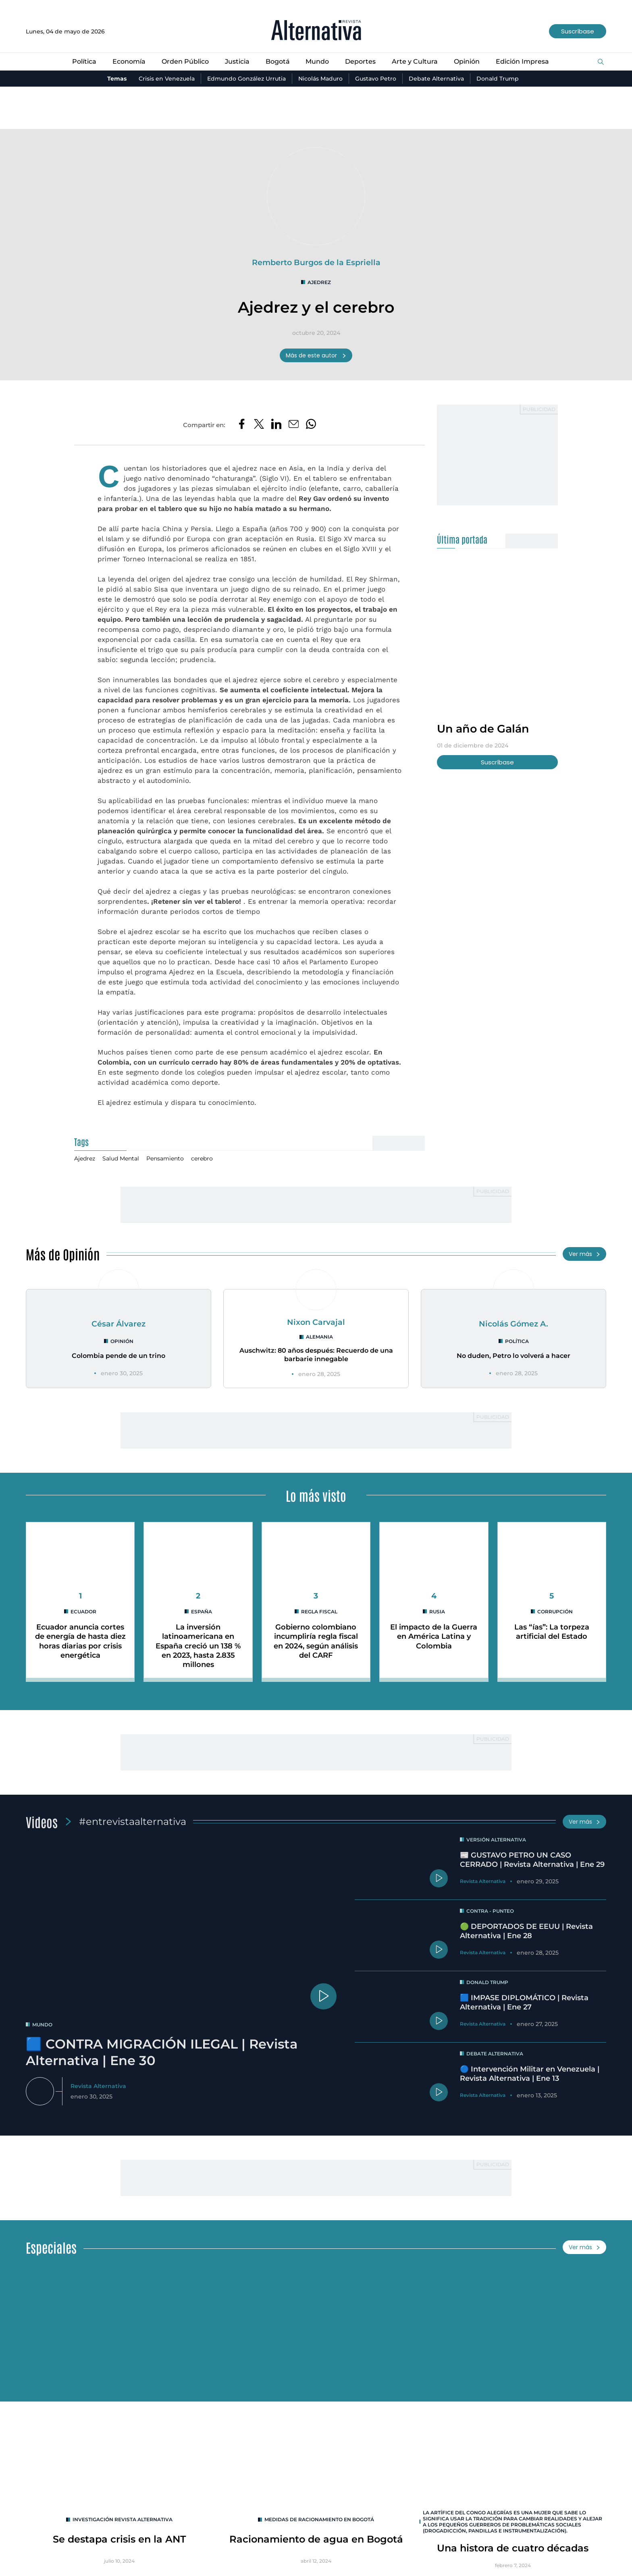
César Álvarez (118, 1323)
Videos (42, 1821)
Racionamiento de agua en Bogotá (316, 2539)
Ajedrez (319, 282)
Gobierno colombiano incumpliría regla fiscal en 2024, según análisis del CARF (316, 1641)
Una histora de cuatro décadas (512, 2548)
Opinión (467, 61)
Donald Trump (497, 78)
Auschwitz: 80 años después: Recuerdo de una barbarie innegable (316, 1355)
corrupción (555, 1612)
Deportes (360, 61)
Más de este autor (316, 355)
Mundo (317, 61)
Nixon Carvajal (316, 1322)
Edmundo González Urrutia (246, 78)
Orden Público (185, 61)
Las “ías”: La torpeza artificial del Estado (551, 1632)
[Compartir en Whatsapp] (311, 425)
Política (84, 61)
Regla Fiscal (319, 1612)
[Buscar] (600, 62)
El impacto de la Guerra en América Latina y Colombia (433, 1636)
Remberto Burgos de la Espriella (316, 262)
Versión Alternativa (496, 1840)
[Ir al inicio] (316, 31)
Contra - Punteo (490, 1911)
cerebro (202, 1158)
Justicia (237, 61)
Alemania (319, 1337)
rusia (437, 1612)
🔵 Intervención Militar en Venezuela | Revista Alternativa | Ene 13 (529, 2074)
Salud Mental (120, 1158)
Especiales (51, 2247)
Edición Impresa (522, 61)
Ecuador (83, 1612)
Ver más (584, 1254)
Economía (129, 61)
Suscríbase (577, 31)
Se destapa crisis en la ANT (119, 2539)
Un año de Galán (483, 728)
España (201, 1612)
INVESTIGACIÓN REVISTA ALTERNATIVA (123, 2519)
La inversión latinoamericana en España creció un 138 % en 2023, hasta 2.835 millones (198, 1646)
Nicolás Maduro (320, 78)
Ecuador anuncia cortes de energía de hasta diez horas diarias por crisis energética (80, 1641)
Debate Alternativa (436, 78)
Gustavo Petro (375, 78)
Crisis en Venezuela (167, 78)
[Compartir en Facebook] (242, 425)
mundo (42, 2025)
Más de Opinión (63, 1253)
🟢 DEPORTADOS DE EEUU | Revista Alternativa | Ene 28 (526, 1931)
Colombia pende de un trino (118, 1356)
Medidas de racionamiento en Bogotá (319, 2519)
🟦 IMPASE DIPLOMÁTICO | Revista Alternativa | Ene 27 (524, 2002)
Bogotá (278, 61)
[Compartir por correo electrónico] (294, 425)
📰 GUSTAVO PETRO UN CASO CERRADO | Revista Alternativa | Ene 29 (532, 1860)
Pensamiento (165, 1158)
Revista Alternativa (98, 2086)
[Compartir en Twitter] (259, 425)
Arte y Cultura (415, 61)
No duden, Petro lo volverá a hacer (513, 1356)
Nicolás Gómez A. (513, 1323)
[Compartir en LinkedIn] (276, 425)
